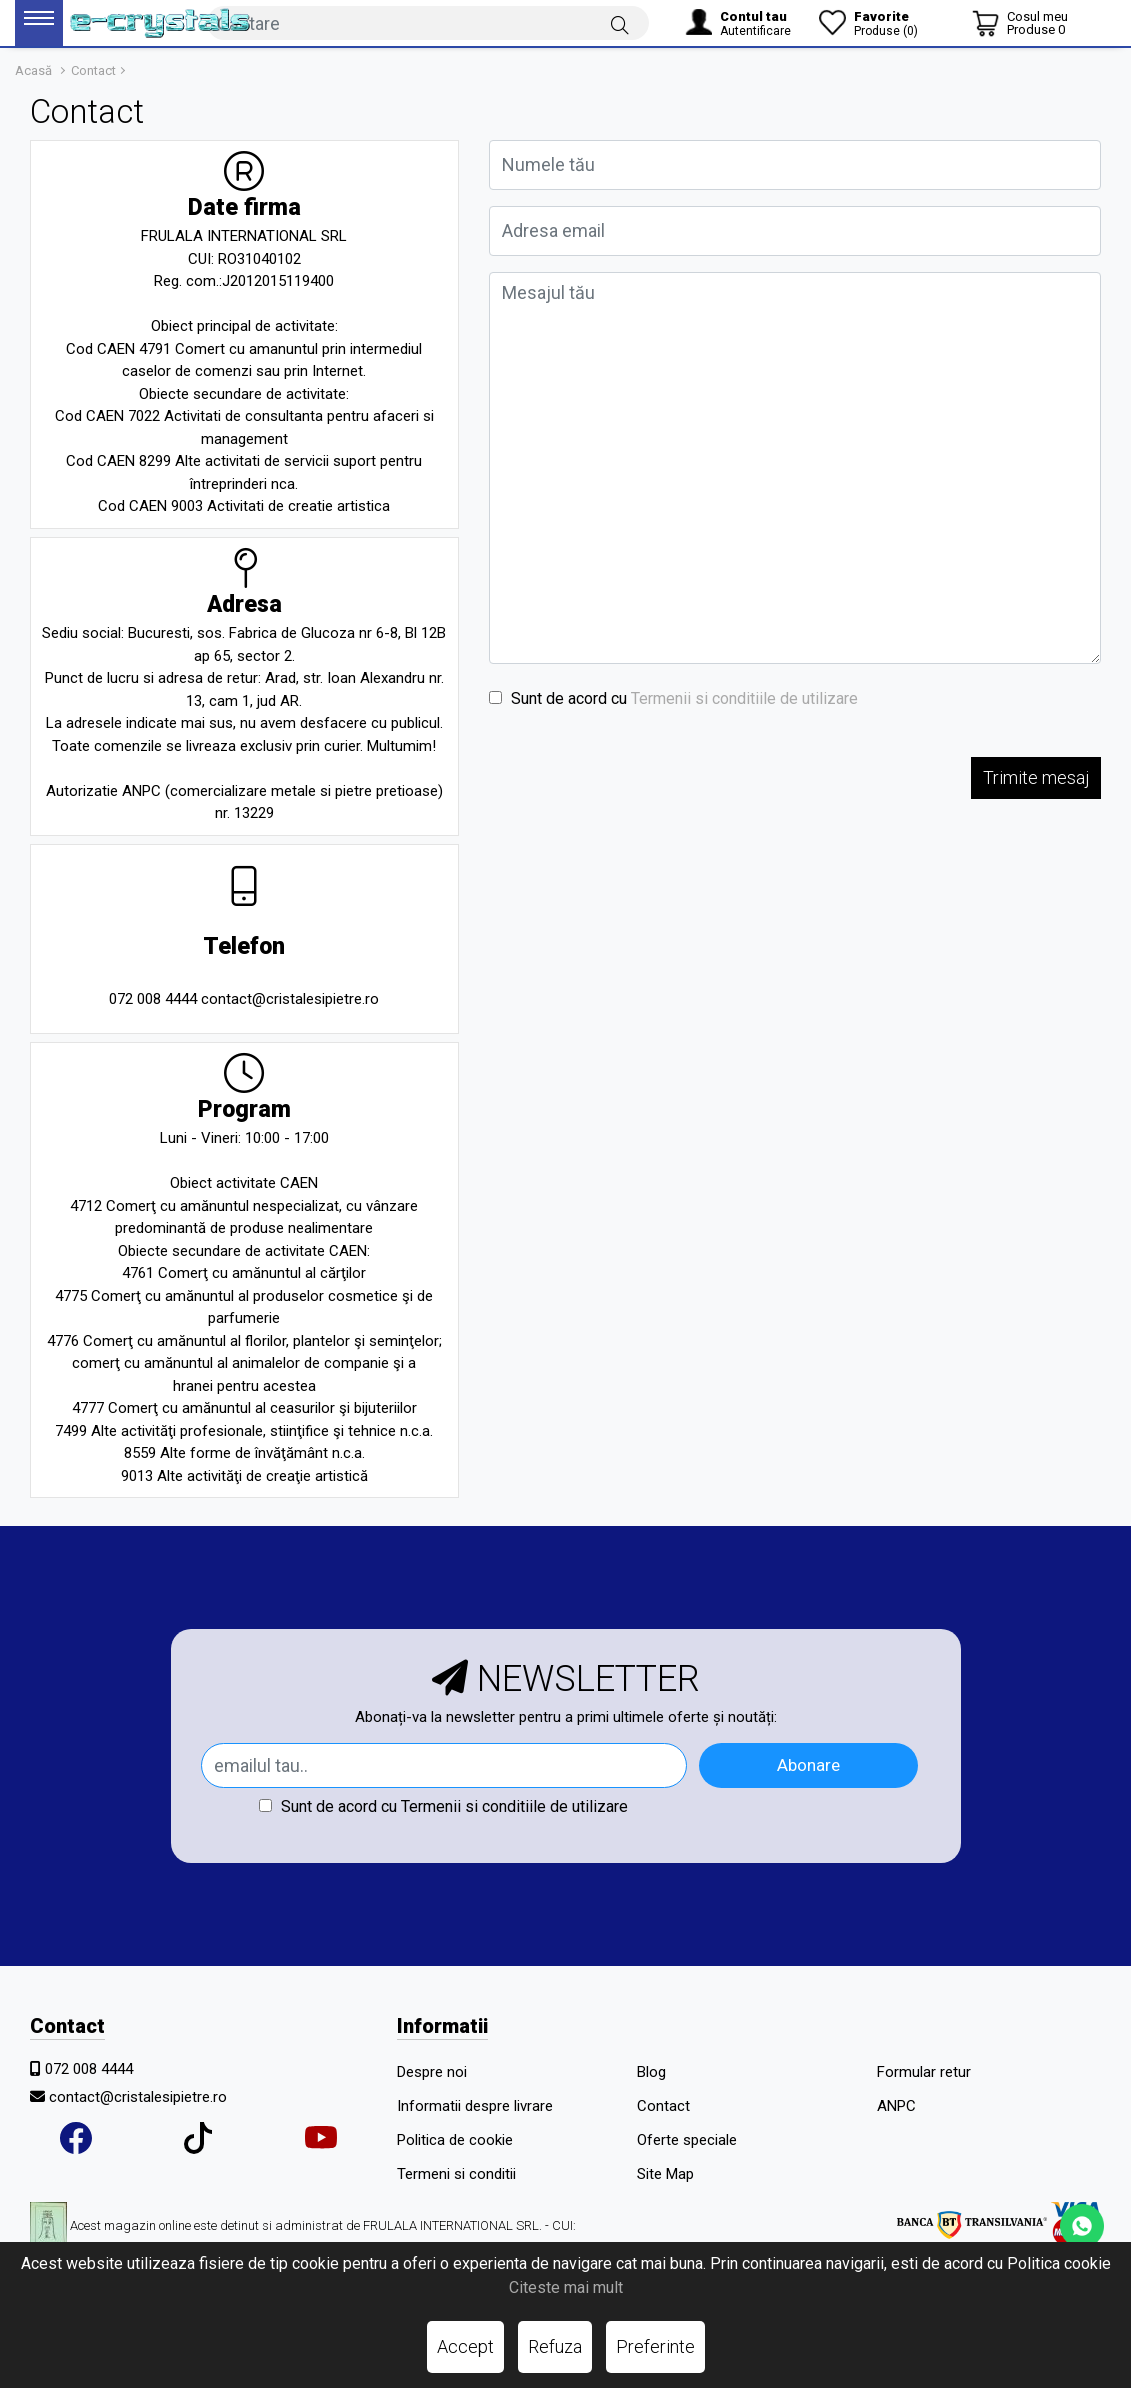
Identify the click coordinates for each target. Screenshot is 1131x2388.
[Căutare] (620, 24)
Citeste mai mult (566, 2287)
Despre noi (432, 2072)
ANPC (896, 2106)
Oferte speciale (687, 2140)
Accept (465, 2346)
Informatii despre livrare (475, 2106)
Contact (93, 70)
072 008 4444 (89, 2069)
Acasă (33, 70)
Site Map (665, 2174)
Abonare (808, 1765)
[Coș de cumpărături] (1020, 23)
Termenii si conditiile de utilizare (744, 698)
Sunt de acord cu (673, 698)
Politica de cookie (455, 2140)
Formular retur (924, 2072)
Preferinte (655, 2346)
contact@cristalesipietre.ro (138, 2097)
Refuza (555, 2346)
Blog (651, 2072)
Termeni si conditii (456, 2174)
